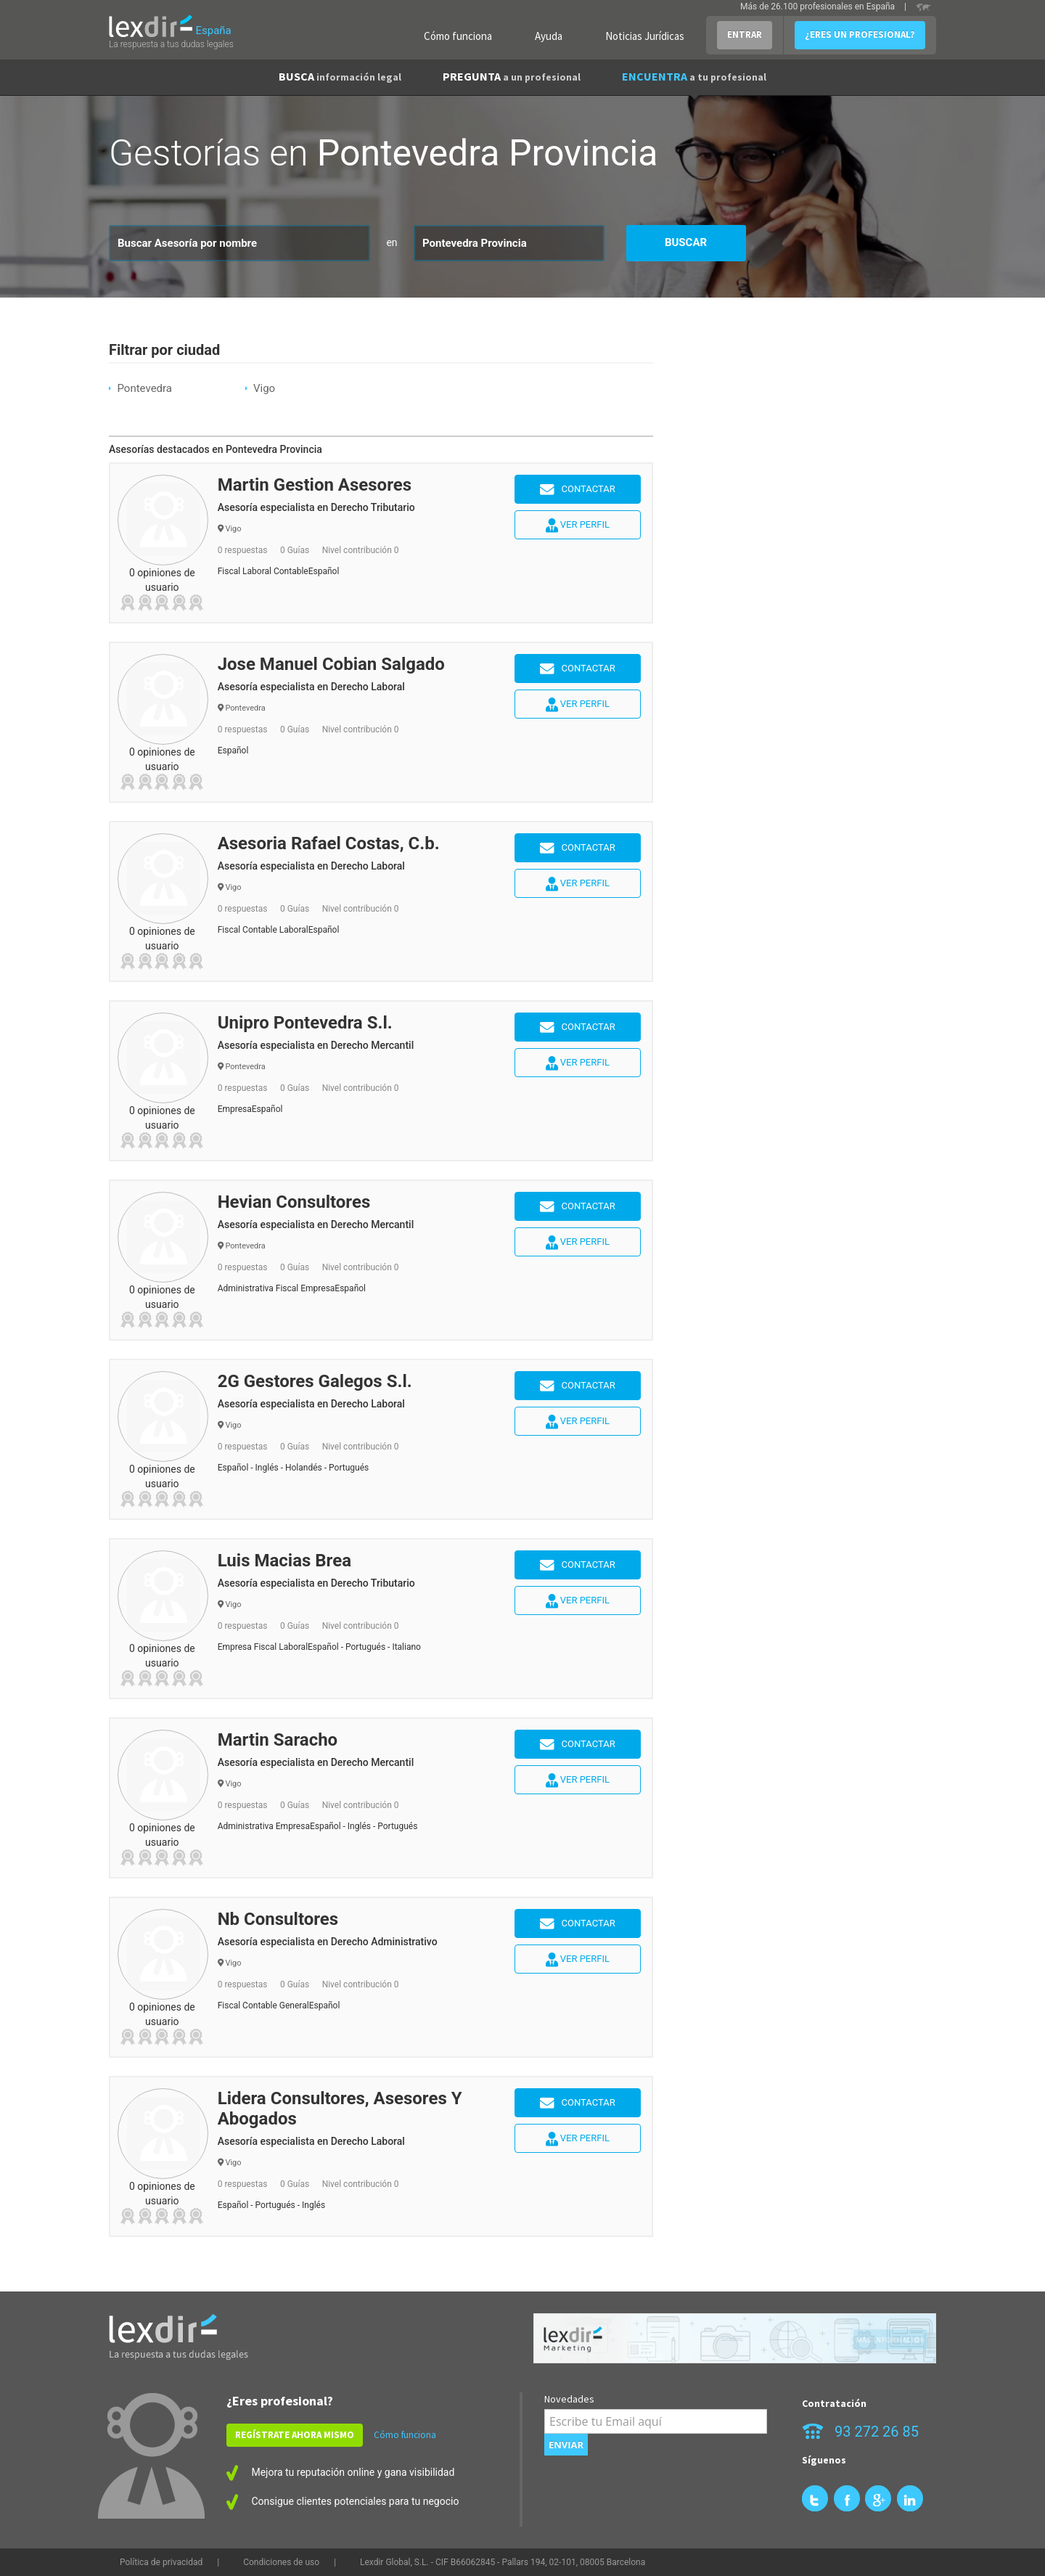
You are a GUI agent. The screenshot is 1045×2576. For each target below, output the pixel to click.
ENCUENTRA (694, 76)
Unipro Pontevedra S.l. (305, 1023)
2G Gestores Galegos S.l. (315, 1381)
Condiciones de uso (281, 2562)
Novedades (569, 2398)
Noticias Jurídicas (644, 36)
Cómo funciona (458, 36)
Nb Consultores (278, 1919)
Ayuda (548, 36)
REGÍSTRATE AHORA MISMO (294, 2435)
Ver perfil (578, 525)
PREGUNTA (512, 76)
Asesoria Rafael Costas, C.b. (329, 843)
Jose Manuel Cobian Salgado (331, 664)
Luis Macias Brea (284, 1560)
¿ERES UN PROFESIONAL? (860, 34)
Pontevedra (144, 388)
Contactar (577, 490)
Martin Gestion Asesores (314, 485)
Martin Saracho (277, 1740)
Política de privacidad (161, 2562)
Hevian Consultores (294, 1202)
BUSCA (340, 76)
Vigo (264, 388)
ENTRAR (744, 34)
